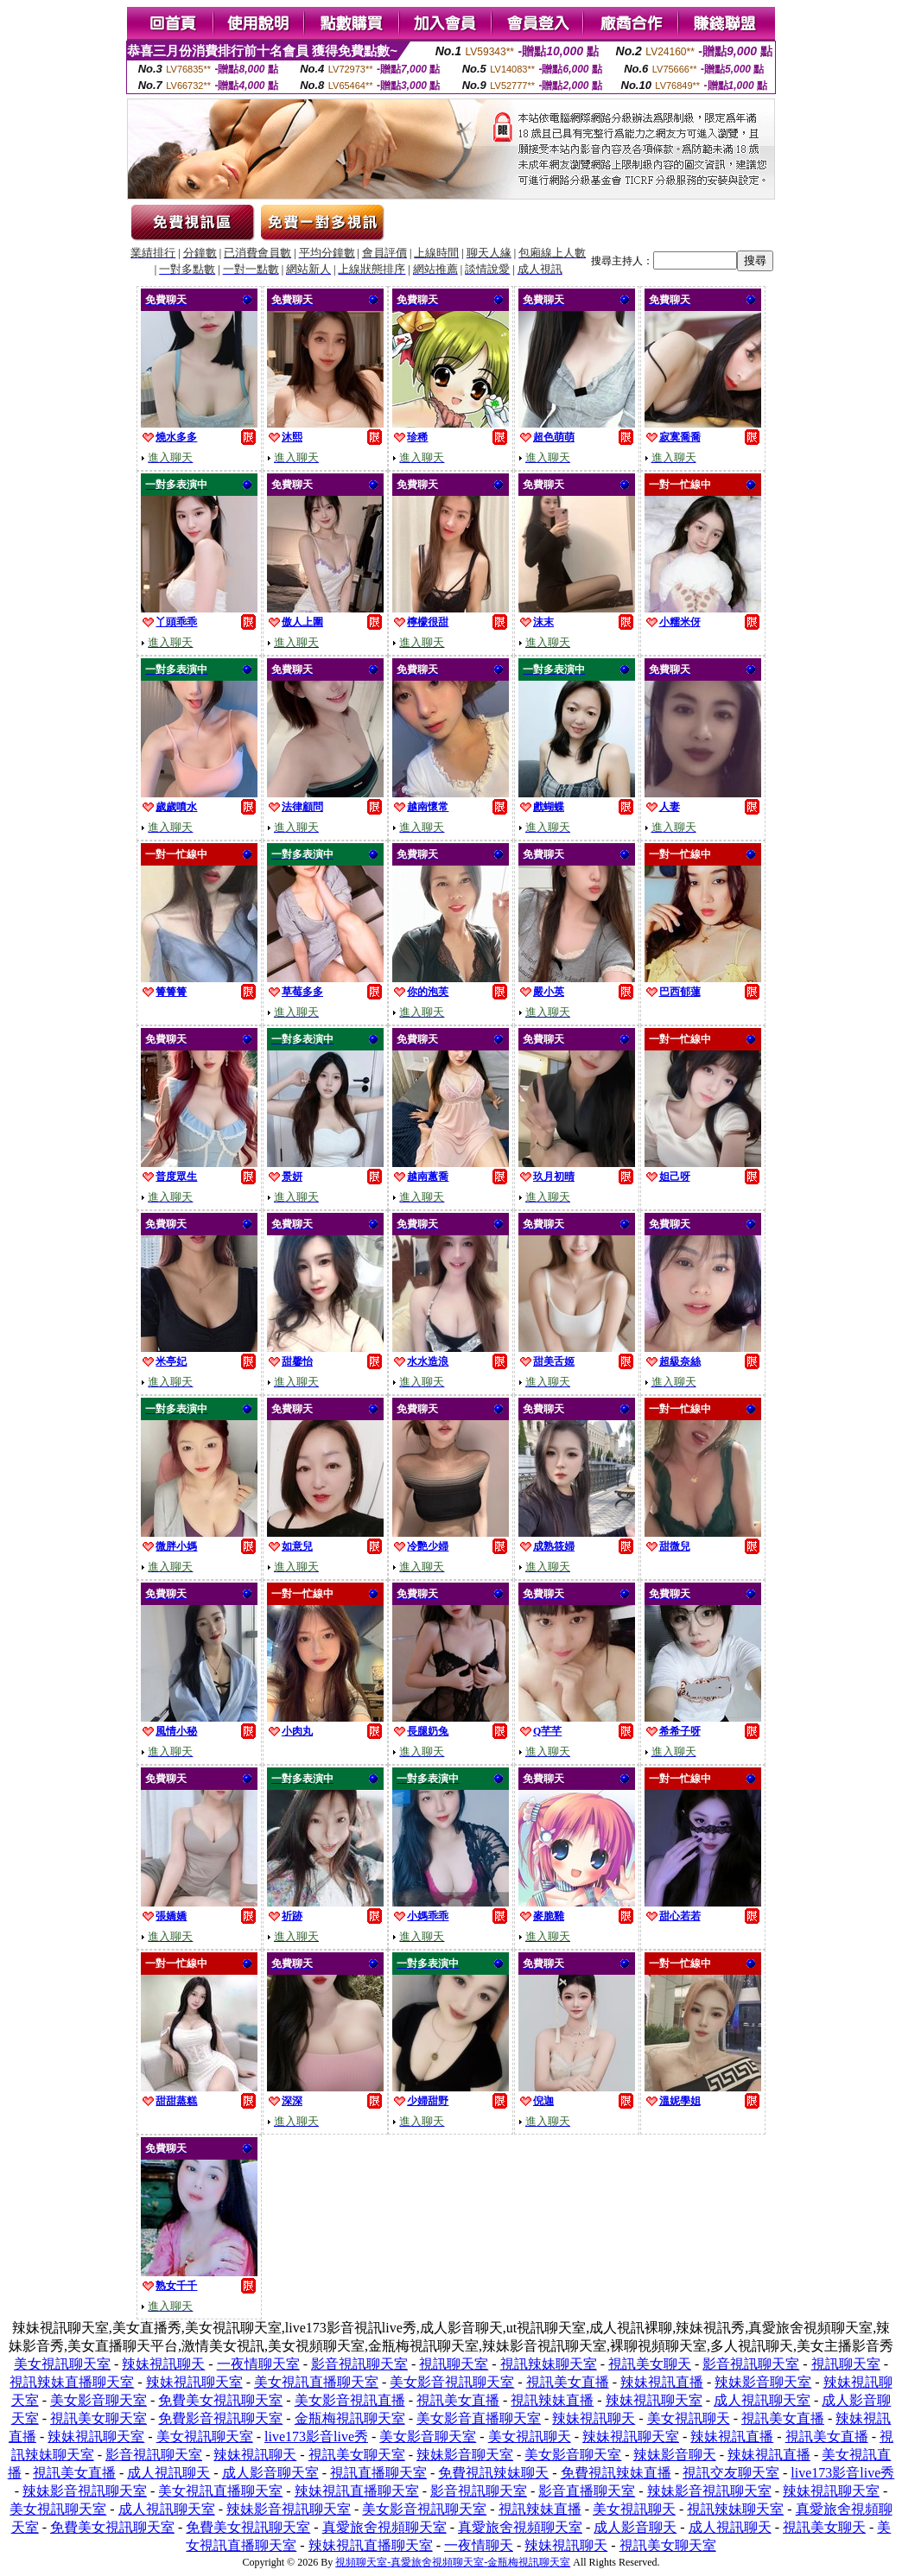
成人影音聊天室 (270, 2472)
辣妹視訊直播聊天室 (357, 2491)
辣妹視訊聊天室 (194, 2382)
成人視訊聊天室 (762, 2400)
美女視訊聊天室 (62, 2364)
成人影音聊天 (635, 2527)
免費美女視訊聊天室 (220, 2400)
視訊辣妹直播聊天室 (72, 2382)
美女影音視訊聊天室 (452, 2382)
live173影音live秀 (316, 2436)
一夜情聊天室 (258, 2364)
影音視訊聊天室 (359, 2364)
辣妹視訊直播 (661, 2382)
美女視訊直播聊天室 (316, 2382)
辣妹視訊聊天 (163, 2364)
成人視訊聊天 (168, 2472)
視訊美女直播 (567, 2382)
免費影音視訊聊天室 (220, 2418)
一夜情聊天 (478, 2545)
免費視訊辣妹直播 (616, 2472)
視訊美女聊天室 (98, 2418)
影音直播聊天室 (586, 2491)
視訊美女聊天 (649, 2364)
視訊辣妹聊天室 (548, 2364)
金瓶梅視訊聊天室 (350, 2418)
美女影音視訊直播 (350, 2400)
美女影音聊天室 (98, 2400)
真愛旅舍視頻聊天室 (384, 2527)
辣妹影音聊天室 (763, 2382)
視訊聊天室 (453, 2364)
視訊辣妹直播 (552, 2400)
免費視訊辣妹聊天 (493, 2472)
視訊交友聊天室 (731, 2472)
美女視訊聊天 (688, 2418)
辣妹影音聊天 (674, 2454)
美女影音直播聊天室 (478, 2418)
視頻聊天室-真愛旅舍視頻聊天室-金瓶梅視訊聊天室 (452, 2562)
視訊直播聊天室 (378, 2472)
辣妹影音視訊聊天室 (84, 2491)
